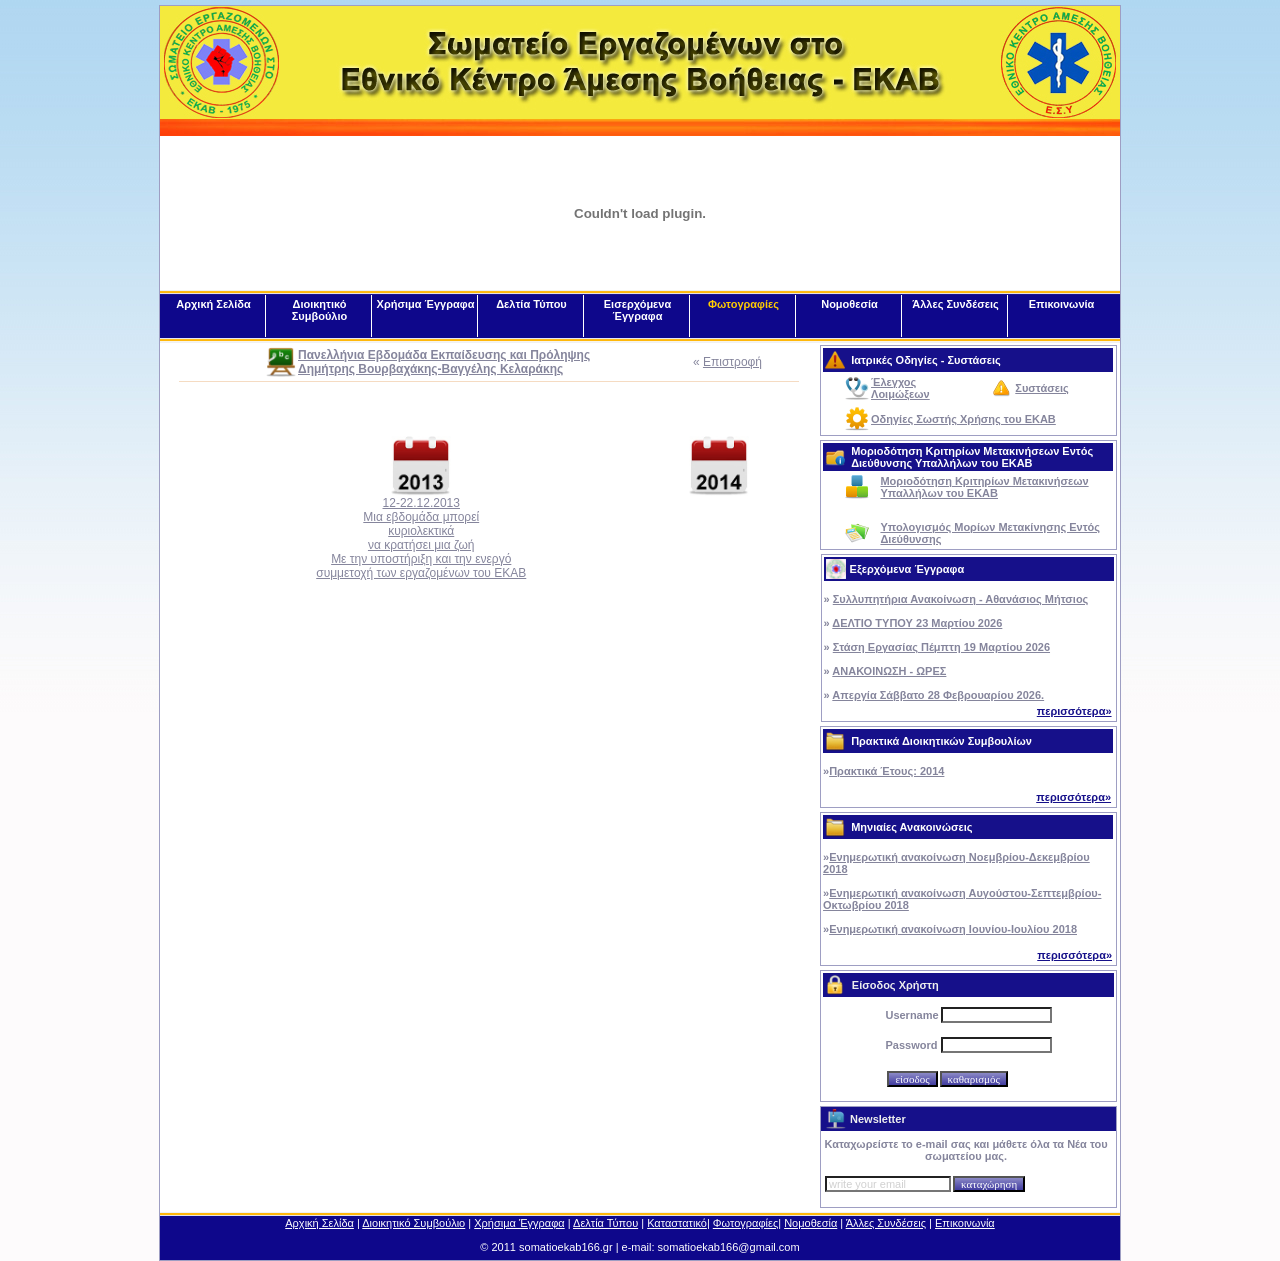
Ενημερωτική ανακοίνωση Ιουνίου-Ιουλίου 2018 (953, 929)
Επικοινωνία (1062, 304)
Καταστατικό (677, 1223)
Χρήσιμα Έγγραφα (426, 304)
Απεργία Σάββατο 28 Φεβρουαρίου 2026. (938, 695)
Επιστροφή (732, 362)
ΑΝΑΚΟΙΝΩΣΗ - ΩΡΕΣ (889, 671)
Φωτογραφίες (743, 304)
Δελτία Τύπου (531, 304)
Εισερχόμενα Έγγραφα (637, 310)
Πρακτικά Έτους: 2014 (886, 771)
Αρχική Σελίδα (213, 304)
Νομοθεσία (849, 304)
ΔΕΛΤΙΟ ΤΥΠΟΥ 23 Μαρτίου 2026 (917, 623)
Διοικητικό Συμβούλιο (319, 310)
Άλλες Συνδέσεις (955, 304)
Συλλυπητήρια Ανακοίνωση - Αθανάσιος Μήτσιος (961, 599)
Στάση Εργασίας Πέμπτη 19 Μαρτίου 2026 (941, 647)
